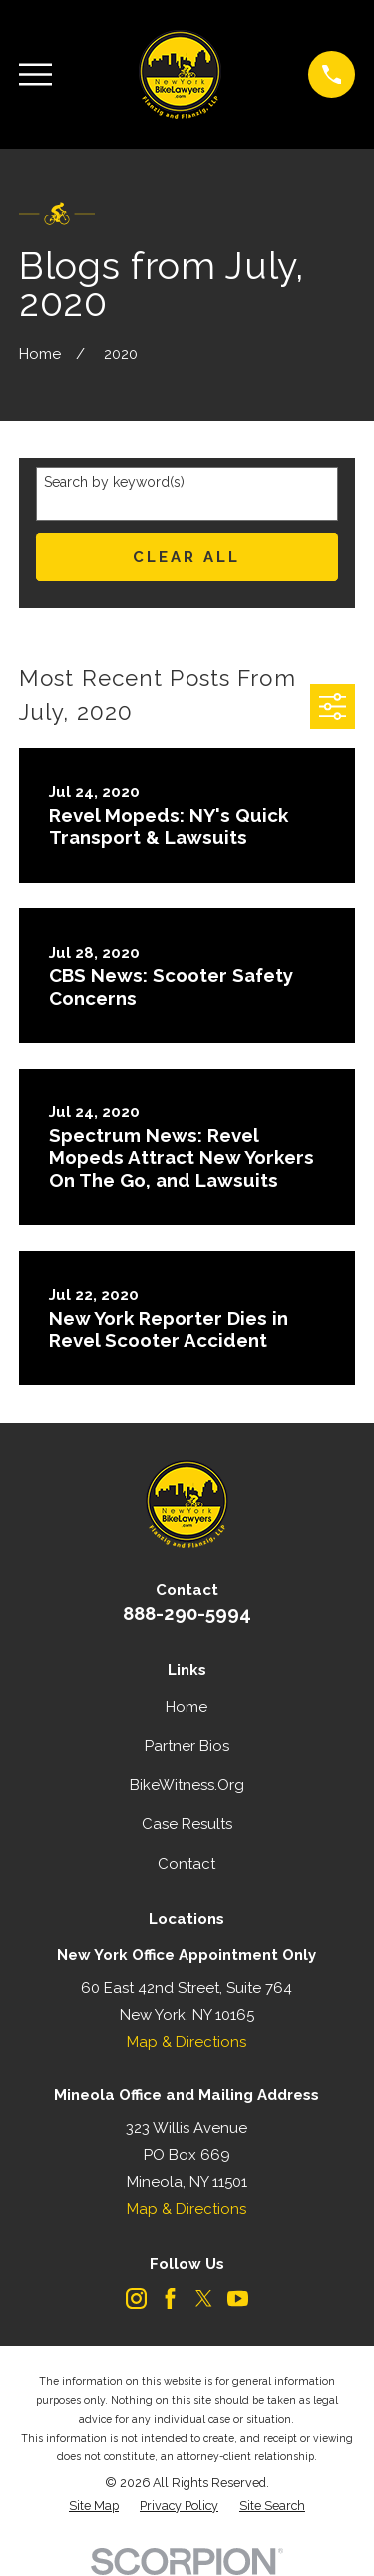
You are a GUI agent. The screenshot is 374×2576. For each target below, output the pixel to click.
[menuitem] (94, 2506)
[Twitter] (203, 2298)
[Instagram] (136, 2298)
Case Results (187, 1824)
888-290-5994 (187, 1613)
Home (186, 1707)
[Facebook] (170, 2298)
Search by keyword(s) (114, 482)
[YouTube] (237, 2298)
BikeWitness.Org (187, 1785)
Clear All (186, 557)
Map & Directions (186, 2042)
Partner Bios (187, 1746)
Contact (186, 1864)
